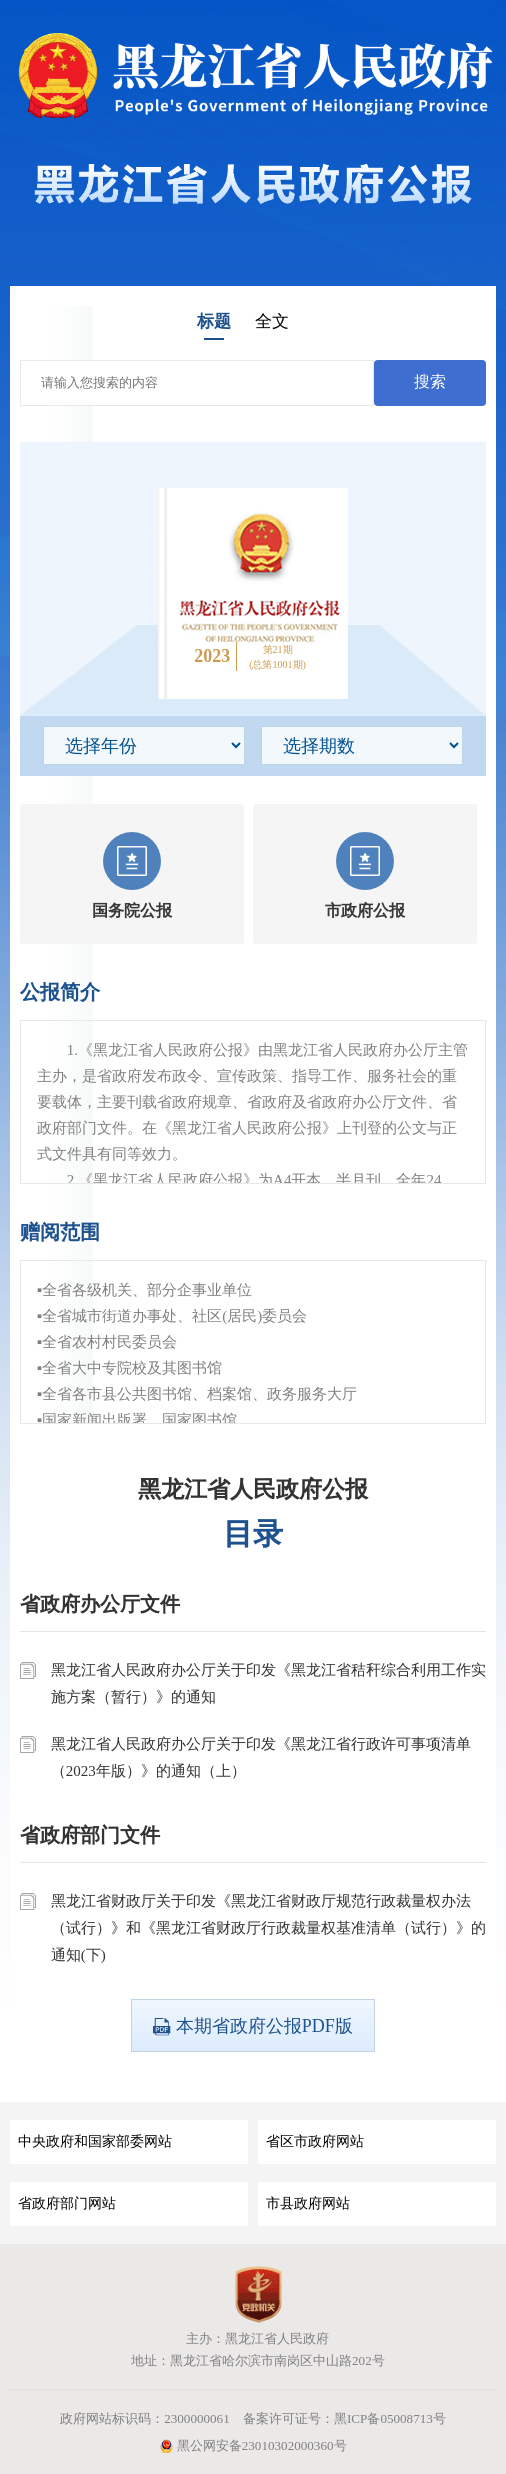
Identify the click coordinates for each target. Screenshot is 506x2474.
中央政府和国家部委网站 (95, 2141)
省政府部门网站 (67, 2203)
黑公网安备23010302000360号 (252, 2445)
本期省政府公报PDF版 (253, 2026)
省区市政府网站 (315, 2141)
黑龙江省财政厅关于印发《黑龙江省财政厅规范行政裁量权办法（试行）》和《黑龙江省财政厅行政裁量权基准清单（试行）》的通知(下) (268, 1928)
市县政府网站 (308, 2203)
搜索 (430, 381)
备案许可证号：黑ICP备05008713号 (344, 2418)
